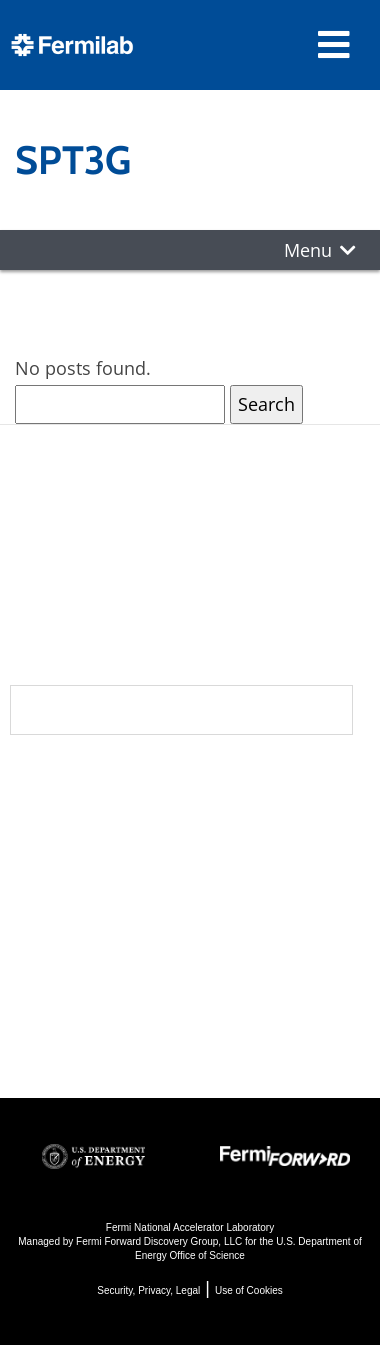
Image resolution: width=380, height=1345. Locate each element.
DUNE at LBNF (262, 818)
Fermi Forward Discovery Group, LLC (159, 1241)
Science (240, 783)
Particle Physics (267, 845)
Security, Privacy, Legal (148, 1290)
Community (71, 823)
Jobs (29, 1032)
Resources (73, 943)
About (45, 783)
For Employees (78, 978)
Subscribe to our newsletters (181, 709)
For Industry (66, 1005)
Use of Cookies (249, 1290)
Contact (58, 903)
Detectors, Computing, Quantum (250, 953)
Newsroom (71, 863)
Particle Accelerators (254, 886)
